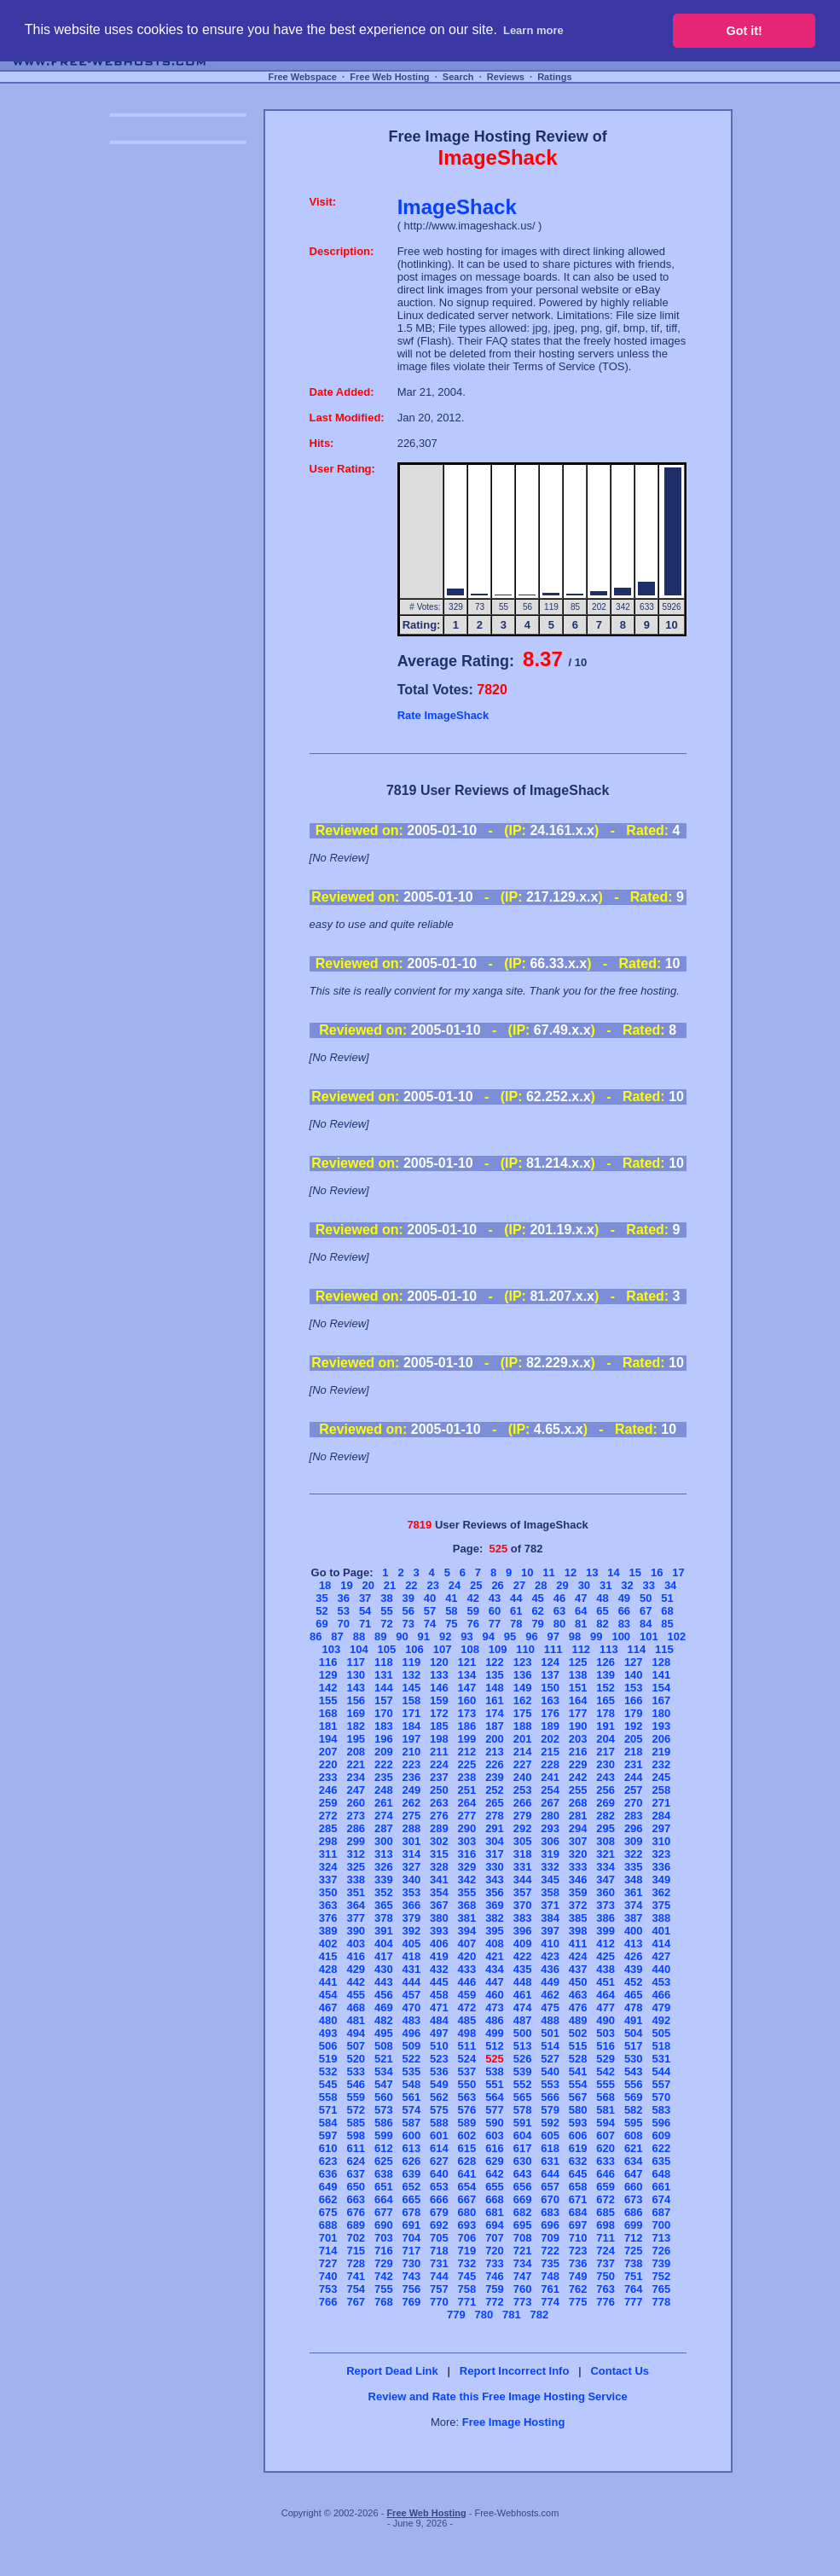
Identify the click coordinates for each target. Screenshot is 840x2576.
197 (412, 1738)
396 (522, 1930)
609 (661, 2135)
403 (355, 1943)
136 (522, 1674)
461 (522, 1994)
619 (578, 2148)
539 (522, 2071)
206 (661, 1738)
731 (439, 2263)
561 (412, 2097)
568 (605, 2097)
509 (412, 2045)
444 (412, 1982)
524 (467, 2058)
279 (522, 1815)
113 (609, 1649)
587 (412, 2122)
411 (578, 1943)
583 (661, 2109)
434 (494, 1969)
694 (494, 2225)
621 (633, 2148)
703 (383, 2237)
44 (516, 1598)
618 (550, 2148)
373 (605, 1905)
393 (439, 1930)
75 (451, 1623)
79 (537, 1623)
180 (661, 1713)
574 (412, 2109)
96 (531, 1636)
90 (402, 1636)
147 (467, 1687)
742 (383, 2276)
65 (602, 1610)
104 (359, 1649)
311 (328, 1854)
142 (328, 1687)
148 (494, 1687)
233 (328, 1777)
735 (550, 2263)
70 (344, 1623)
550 (467, 2084)
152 (605, 1687)
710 (578, 2237)
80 (559, 1623)
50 (646, 1598)
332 (550, 1866)
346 (578, 1879)
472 (467, 2007)
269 (605, 1802)
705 (439, 2237)
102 (677, 1636)
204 (605, 1738)
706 (467, 2237)
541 (578, 2071)
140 (633, 1674)
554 (578, 2084)
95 (510, 1636)
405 (412, 1943)
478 (633, 2007)
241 (550, 1777)
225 (467, 1764)
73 (408, 1623)
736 (578, 2263)
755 (383, 2289)
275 (412, 1815)
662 (328, 2199)
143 (355, 1687)
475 (550, 2007)
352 (383, 1892)
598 (355, 2135)
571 (328, 2109)
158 (412, 1700)
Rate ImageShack (443, 715)
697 (578, 2225)
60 (495, 1610)
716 (383, 2250)
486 (494, 2020)
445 (439, 1982)
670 (550, 2199)
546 (355, 2084)
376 (328, 1918)
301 (412, 1841)
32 (627, 1585)
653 (439, 2186)
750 (605, 2276)
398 (578, 1930)
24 (455, 1585)
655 (494, 2186)
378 (383, 1918)
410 (550, 1943)
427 (661, 1956)
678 (412, 2212)
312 (355, 1854)
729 (383, 2263)
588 (439, 2122)
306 (550, 1841)
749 (578, 2276)
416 (355, 1956)
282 (605, 1815)
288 (412, 1828)
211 (439, 1751)
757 (439, 2289)
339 (383, 1879)
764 (633, 2289)
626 (412, 2161)
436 (550, 1969)
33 (649, 1585)
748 (550, 2276)
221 (355, 1764)
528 (578, 2058)
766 (328, 2301)
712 (633, 2237)
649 (328, 2186)
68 (667, 1610)
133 (439, 1674)
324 (328, 1866)
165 (605, 1700)
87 (337, 1636)
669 (522, 2199)
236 (412, 1777)
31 (605, 1585)
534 (383, 2071)
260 (355, 1802)
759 (494, 2289)
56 (408, 1610)
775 (578, 2301)
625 (383, 2161)
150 (550, 1687)
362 (661, 1892)
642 (494, 2173)
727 (328, 2263)
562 (439, 2097)
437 (578, 1969)
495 (383, 2033)
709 (550, 2237)
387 (633, 1918)
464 (605, 1994)
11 (548, 1572)
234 (355, 1777)
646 (605, 2173)
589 (467, 2122)
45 (537, 1598)
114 (637, 1649)
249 (412, 1790)
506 (328, 2045)
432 (439, 1969)
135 (494, 1674)
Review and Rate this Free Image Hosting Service (498, 2396)
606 (578, 2135)
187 (494, 1726)
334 (605, 1866)
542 (605, 2071)
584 (328, 2122)
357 (522, 1892)
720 (494, 2250)
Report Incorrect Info (515, 2370)
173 (467, 1713)
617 (522, 2148)
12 (570, 1572)
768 (383, 2301)
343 (494, 1879)
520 (355, 2058)
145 (412, 1687)
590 (494, 2122)
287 (383, 1828)
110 (525, 1649)
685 (605, 2212)
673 (633, 2199)
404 (383, 1943)
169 (355, 1713)
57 (430, 1610)
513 (522, 2045)
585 (355, 2122)
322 (633, 1854)
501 (550, 2033)
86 (316, 1636)
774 (550, 2301)
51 (667, 1598)
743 (412, 2276)
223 (412, 1764)
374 (633, 1905)
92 (445, 1636)
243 (605, 1777)
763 (605, 2289)
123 (522, 1662)
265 (494, 1802)
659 (605, 2186)
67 (646, 1610)
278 (494, 1815)
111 (553, 1649)
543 (633, 2071)
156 (355, 1700)
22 (411, 1585)
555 (605, 2084)
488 (550, 2020)
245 (661, 1777)
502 (578, 2033)
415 (328, 1956)
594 (605, 2122)
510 (439, 2045)
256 (605, 1790)
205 (633, 1738)
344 (522, 1879)
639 (412, 2173)
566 (550, 2097)
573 (383, 2109)
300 (383, 1841)
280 (550, 1815)
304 (494, 1841)
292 (522, 1828)
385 (578, 1918)
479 (661, 2007)
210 (412, 1751)
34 (670, 1585)
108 (470, 1649)
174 (494, 1713)
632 (578, 2161)
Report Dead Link (392, 2370)
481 (355, 2020)
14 (613, 1572)
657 (550, 2186)
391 (383, 1930)
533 (355, 2071)
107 (442, 1649)
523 (439, 2058)
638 (383, 2173)
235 (383, 1777)
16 (657, 1572)
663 (355, 2199)
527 (550, 2058)
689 (355, 2225)
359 (578, 1892)
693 (467, 2225)
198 (439, 1738)
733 (494, 2263)
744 (439, 2276)
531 (661, 2058)
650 (355, 2186)
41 (451, 1598)
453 (661, 1982)
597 (328, 2135)
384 (550, 1918)
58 (451, 1610)
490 (605, 2020)
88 (359, 1636)
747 (522, 2276)
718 (439, 2250)
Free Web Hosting (389, 77)
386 (605, 1918)
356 (494, 1892)
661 (661, 2186)
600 (412, 2135)
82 (602, 1623)
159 (439, 1700)
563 (467, 2097)
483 (412, 2020)
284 (661, 1815)
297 (661, 1828)
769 (412, 2301)
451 (605, 1982)
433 (467, 1969)
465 (633, 1994)
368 (467, 1905)
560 (383, 2097)
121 (467, 1662)
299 (355, 1841)
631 (550, 2161)
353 (412, 1892)
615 (467, 2148)
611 (355, 2148)
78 (516, 1623)
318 (522, 1854)
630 (522, 2161)
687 (661, 2212)
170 (383, 1713)
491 (633, 2020)
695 (522, 2225)
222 (383, 1764)
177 (578, 1713)
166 (633, 1700)
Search (458, 77)
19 (346, 1585)
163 (550, 1700)
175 (522, 1713)
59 (472, 1610)
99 (596, 1636)
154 (661, 1687)
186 (467, 1726)
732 (467, 2263)
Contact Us (619, 2370)
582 (633, 2109)
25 (476, 1585)
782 (539, 2314)
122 (494, 1662)
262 (412, 1802)
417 (383, 1956)
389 (328, 1930)
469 (383, 2007)
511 (467, 2045)
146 (439, 1687)
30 (584, 1585)
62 (537, 1610)
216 (578, 1751)
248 (383, 1790)
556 (633, 2084)
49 (624, 1598)
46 (559, 1598)
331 (522, 1866)
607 (605, 2135)
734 (522, 2263)
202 (550, 1738)
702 (355, 2237)
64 (581, 1610)
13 (592, 1572)
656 (522, 2186)
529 (605, 2058)
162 (522, 1700)
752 (661, 2276)
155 (328, 1700)
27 (519, 1585)
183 (383, 1726)
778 (661, 2301)
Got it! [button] (744, 31)
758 (467, 2289)
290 (467, 1828)
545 (328, 2084)
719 (467, 2250)
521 (383, 2058)
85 (667, 1623)
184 (412, 1726)
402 (328, 1943)
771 (467, 2301)
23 (432, 1585)
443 (383, 1982)
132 (412, 1674)
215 (550, 1751)
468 (355, 2007)
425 (605, 1956)
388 (661, 1918)
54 (365, 1610)
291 (494, 1828)
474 (522, 2007)
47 (581, 1598)
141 (661, 1674)
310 (661, 1841)
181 (328, 1726)
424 (578, 1956)
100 (620, 1636)
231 (633, 1764)
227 (522, 1764)
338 (355, 1879)
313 (383, 1854)
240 (522, 1777)
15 (635, 1572)
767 (355, 2301)
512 (494, 2045)
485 (467, 2020)
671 (578, 2199)
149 (522, 1687)
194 (328, 1738)
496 (412, 2033)
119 (412, 1662)
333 (578, 1866)
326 (383, 1866)
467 (328, 2007)
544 (661, 2071)
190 (578, 1726)
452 (633, 1982)
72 (386, 1623)
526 (522, 2058)
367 (439, 1905)
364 (355, 1905)
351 (355, 1892)
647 (633, 2173)
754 (355, 2289)
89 (380, 1636)
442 (355, 1982)
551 (494, 2084)
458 (439, 1994)
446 (467, 1982)
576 (467, 2109)
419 (439, 1956)
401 (661, 1930)
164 (578, 1700)
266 (522, 1802)
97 (553, 1636)
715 (355, 2250)
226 (494, 1764)
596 (661, 2122)
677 (383, 2212)
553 (550, 2084)
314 (412, 1854)
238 (467, 1777)
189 (550, 1726)
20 (368, 1585)
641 (467, 2173)
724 (605, 2250)
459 (467, 1994)
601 (439, 2135)
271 (661, 1802)
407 (467, 1943)
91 (424, 1636)
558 (328, 2097)
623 (328, 2161)
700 (661, 2225)
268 (578, 1802)
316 (467, 1854)
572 (355, 2109)
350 (328, 1892)
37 (365, 1598)
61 (516, 1610)
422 (522, 1956)
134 (467, 1674)
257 (633, 1790)
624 (355, 2161)
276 (439, 1815)
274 (383, 1815)
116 (328, 1662)
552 (522, 2084)
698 (605, 2225)
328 (439, 1866)
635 (661, 2161)
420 (467, 1956)
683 (550, 2212)
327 (412, 1866)
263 (439, 1802)
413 (633, 1943)
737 (605, 2263)
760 (522, 2289)
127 (633, 1662)
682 (522, 2212)
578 (522, 2109)
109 (498, 1649)
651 (383, 2186)
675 (328, 2212)
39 (408, 1598)
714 (328, 2250)
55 (386, 1610)
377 (355, 1918)
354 (439, 1892)
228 (550, 1764)
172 (439, 1713)
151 (578, 1687)
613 (412, 2148)
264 (467, 1802)
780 (483, 2314)
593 (578, 2122)
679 (439, 2212)
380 (439, 1918)
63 (559, 1610)
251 (467, 1790)
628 (467, 2161)
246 (328, 1790)
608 (633, 2135)
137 (550, 1674)
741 (355, 2276)
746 (494, 2276)
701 (328, 2237)
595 (633, 2122)
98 (575, 1636)
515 (578, 2045)
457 (412, 1994)
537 (467, 2071)
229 (578, 1764)
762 (578, 2289)
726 (661, 2250)
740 (328, 2276)
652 (412, 2186)
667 (467, 2199)
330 (494, 1866)
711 (605, 2237)
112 (580, 1649)
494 (355, 2033)
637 (355, 2173)
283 (633, 1815)
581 (605, 2109)
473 (494, 2007)
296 (633, 1828)
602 (467, 2135)
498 (467, 2033)
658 (578, 2186)
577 (494, 2109)
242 (578, 1777)
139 (605, 1674)
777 (633, 2301)
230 (605, 1764)
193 (661, 1726)
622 (661, 2148)
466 (661, 1994)
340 (412, 1879)
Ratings (554, 77)
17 (678, 1572)
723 (578, 2250)
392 (412, 1930)
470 (412, 2007)
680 (467, 2212)
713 (661, 2237)
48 (602, 1598)
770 (439, 2301)
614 (439, 2148)
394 (467, 1930)
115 (664, 1649)
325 (355, 1866)
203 (578, 1738)
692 (439, 2225)
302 (439, 1841)
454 (328, 1994)
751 (633, 2276)
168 (328, 1713)
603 (494, 2135)
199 (467, 1738)
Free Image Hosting (513, 2422)
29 (562, 1585)
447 (494, 1982)
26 (497, 1585)
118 (383, 1662)
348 (633, 1879)
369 (494, 1905)
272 (328, 1815)
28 (541, 1585)
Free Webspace (302, 77)
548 (412, 2084)
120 (439, 1662)
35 (321, 1598)
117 (355, 1662)
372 (578, 1905)
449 (550, 1982)
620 (605, 2148)
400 (633, 1930)
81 (581, 1623)
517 (633, 2045)
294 (578, 1828)
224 (439, 1764)
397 (550, 1930)
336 (661, 1866)
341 (439, 1879)
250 (439, 1790)
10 (527, 1572)
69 (321, 1623)
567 (578, 2097)
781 (511, 2314)
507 (355, 2045)
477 (605, 2007)
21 (390, 1585)
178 (605, 1713)
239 (494, 1777)
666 (439, 2199)
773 (522, 2301)
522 (412, 2058)
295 (605, 1828)
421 (494, 1956)
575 (439, 2109)
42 (472, 1598)
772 (494, 2301)
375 (661, 1905)
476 (578, 2007)
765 (661, 2289)
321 (605, 1854)
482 (383, 2020)
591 (522, 2122)
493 (328, 2033)
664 (383, 2199)
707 (494, 2237)
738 (633, 2263)
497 (439, 2033)
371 (550, 1905)
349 (661, 1879)
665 (412, 2199)
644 (550, 2173)
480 (328, 2020)
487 (522, 2020)
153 (633, 1687)
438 (605, 1969)
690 (383, 2225)
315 (439, 1854)
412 (605, 1943)
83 (624, 1623)
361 (633, 1892)
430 (383, 1969)
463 (578, 1994)
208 (355, 1751)
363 (328, 1905)
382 (494, 1918)
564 (494, 2097)
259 (328, 1802)
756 (412, 2289)
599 (383, 2135)
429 (355, 1969)
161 (494, 1700)
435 (522, 1969)
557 (661, 2084)
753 (328, 2289)
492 (661, 2020)
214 (522, 1751)
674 (661, 2199)
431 (412, 1969)
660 (633, 2186)
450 (578, 1982)
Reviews (505, 77)
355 (467, 1892)
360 (605, 1892)
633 (605, 2161)
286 (355, 1828)
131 (383, 1674)
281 (578, 1815)
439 (633, 1969)
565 (522, 2097)
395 (494, 1930)
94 (489, 1636)
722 (550, 2250)
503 (605, 2033)
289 (439, 1828)
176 (550, 1713)
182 (355, 1726)
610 (328, 2148)
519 (328, 2058)
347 (605, 1879)
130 (355, 1674)
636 (328, 2173)
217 (605, 1751)
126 (605, 1662)
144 (383, 1687)
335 (633, 1866)
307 (578, 1841)
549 (439, 2084)
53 (344, 1610)
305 (522, 1841)
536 (439, 2071)
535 (412, 2071)
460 (494, 1994)
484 (439, 2020)
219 (661, 1751)
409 (522, 1943)
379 (412, 1918)
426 (633, 1956)
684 (578, 2212)
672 (605, 2199)
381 (467, 1918)
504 (633, 2033)
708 (522, 2237)
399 (605, 1930)
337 (328, 1879)
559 (355, 2097)
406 (439, 1943)
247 (355, 1790)
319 (550, 1854)
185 (439, 1726)
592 (550, 2122)
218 (633, 1751)
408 (494, 1943)
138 (578, 1674)
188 (522, 1726)
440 (661, 1969)
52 (321, 1610)
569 (633, 2097)
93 (466, 1636)
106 (414, 1649)
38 (386, 1598)
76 (472, 1623)
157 (383, 1700)
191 (605, 1726)
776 (605, 2301)
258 (661, 1790)
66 (624, 1610)
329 (467, 1866)
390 (355, 1930)
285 (328, 1828)
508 (383, 2045)
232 (661, 1764)
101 (649, 1636)
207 (328, 1751)
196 (383, 1738)
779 (456, 2314)
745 (467, 2276)
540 (550, 2071)
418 (412, 1956)
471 (439, 2007)
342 (467, 1879)
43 (495, 1598)
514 (550, 2045)
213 (494, 1751)
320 (578, 1854)
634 (633, 2161)
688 (328, 2225)
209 (383, 1751)
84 (646, 1623)
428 (328, 1969)
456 (383, 1994)
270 (633, 1802)
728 (355, 2263)
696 (550, 2225)
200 (494, 1738)
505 (661, 2033)
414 (661, 1943)
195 (355, 1738)
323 (661, 1854)
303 (467, 1841)
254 (550, 1790)
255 (578, 1790)
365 (383, 1905)
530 (633, 2058)
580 (578, 2109)
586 (383, 2122)
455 (355, 1994)
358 (550, 1892)
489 (578, 2020)
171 (412, 1713)
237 (439, 1777)
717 (412, 2250)
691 (412, 2225)
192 (633, 1726)
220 (328, 1764)
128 (661, 1662)
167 (661, 1700)
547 (383, 2084)
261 (383, 1802)
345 (550, 1879)
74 (430, 1623)
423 (550, 1956)
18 (325, 1585)
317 (494, 1854)
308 (605, 1841)
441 (328, 1982)
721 (522, 2250)
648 (661, 2173)
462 (550, 1994)
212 (467, 1751)
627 (439, 2161)
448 (522, 1982)
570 (661, 2097)
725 (633, 2250)
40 (430, 1598)
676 (355, 2212)
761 (550, 2289)
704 (412, 2237)
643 (522, 2173)
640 (439, 2173)
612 (383, 2148)
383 (522, 1918)
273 (355, 1815)
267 (550, 1802)
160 (467, 1700)
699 (633, 2225)
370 (522, 1905)
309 (633, 1841)
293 (550, 1828)
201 (522, 1738)
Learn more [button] (533, 30)
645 (578, 2173)
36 (344, 1598)
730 (412, 2263)
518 (661, 2045)
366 (412, 1905)
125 (578, 1662)
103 (331, 1649)
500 (522, 2033)
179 (633, 1713)
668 (494, 2199)
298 (328, 1841)
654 (467, 2186)
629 (494, 2161)
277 (467, 1815)
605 (550, 2135)
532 (328, 2071)
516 (605, 2045)
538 (494, 2071)
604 (522, 2135)
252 (494, 1790)
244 (633, 1777)
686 (633, 2212)
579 (550, 2109)
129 (328, 1674)
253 (522, 1790)
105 (387, 1649)
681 (494, 2212)
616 (494, 2148)
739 (661, 2263)
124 (550, 1662)
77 (495, 1623)
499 (494, 2033)
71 (365, 1623)
